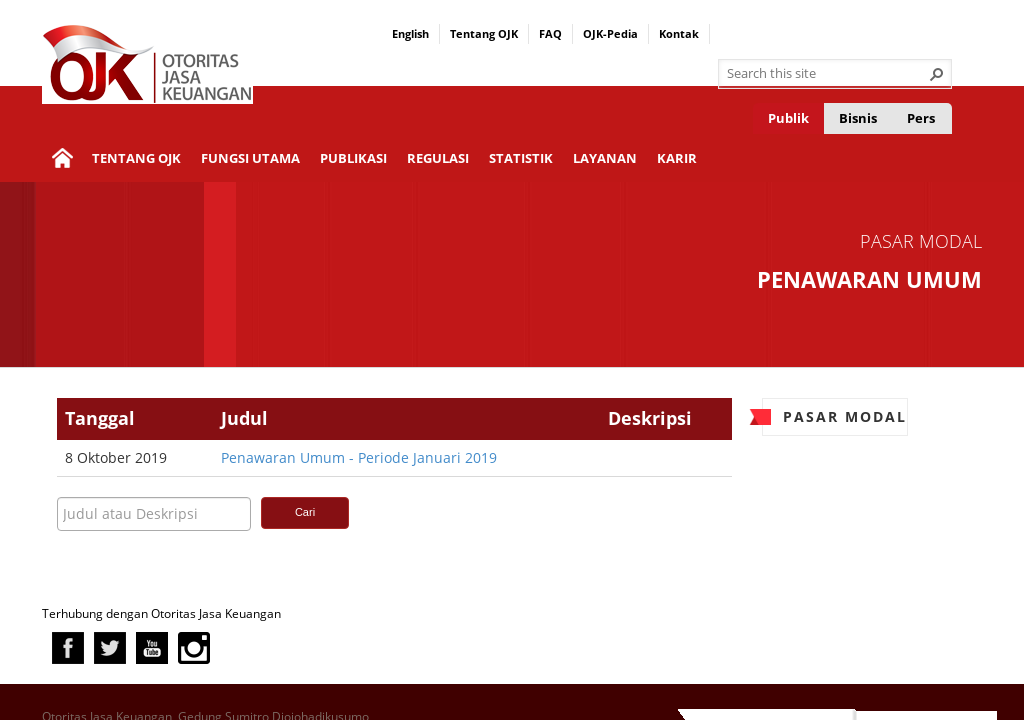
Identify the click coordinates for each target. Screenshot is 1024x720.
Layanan (605, 158)
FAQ (550, 33)
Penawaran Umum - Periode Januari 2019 (359, 457)
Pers (921, 118)
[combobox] (827, 74)
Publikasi (353, 158)
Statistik (521, 158)
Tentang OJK (484, 33)
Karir (677, 158)
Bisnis (858, 118)
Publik (788, 118)
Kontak (679, 33)
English (410, 33)
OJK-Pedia (610, 33)
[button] (937, 74)
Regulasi (438, 158)
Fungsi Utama (250, 158)
